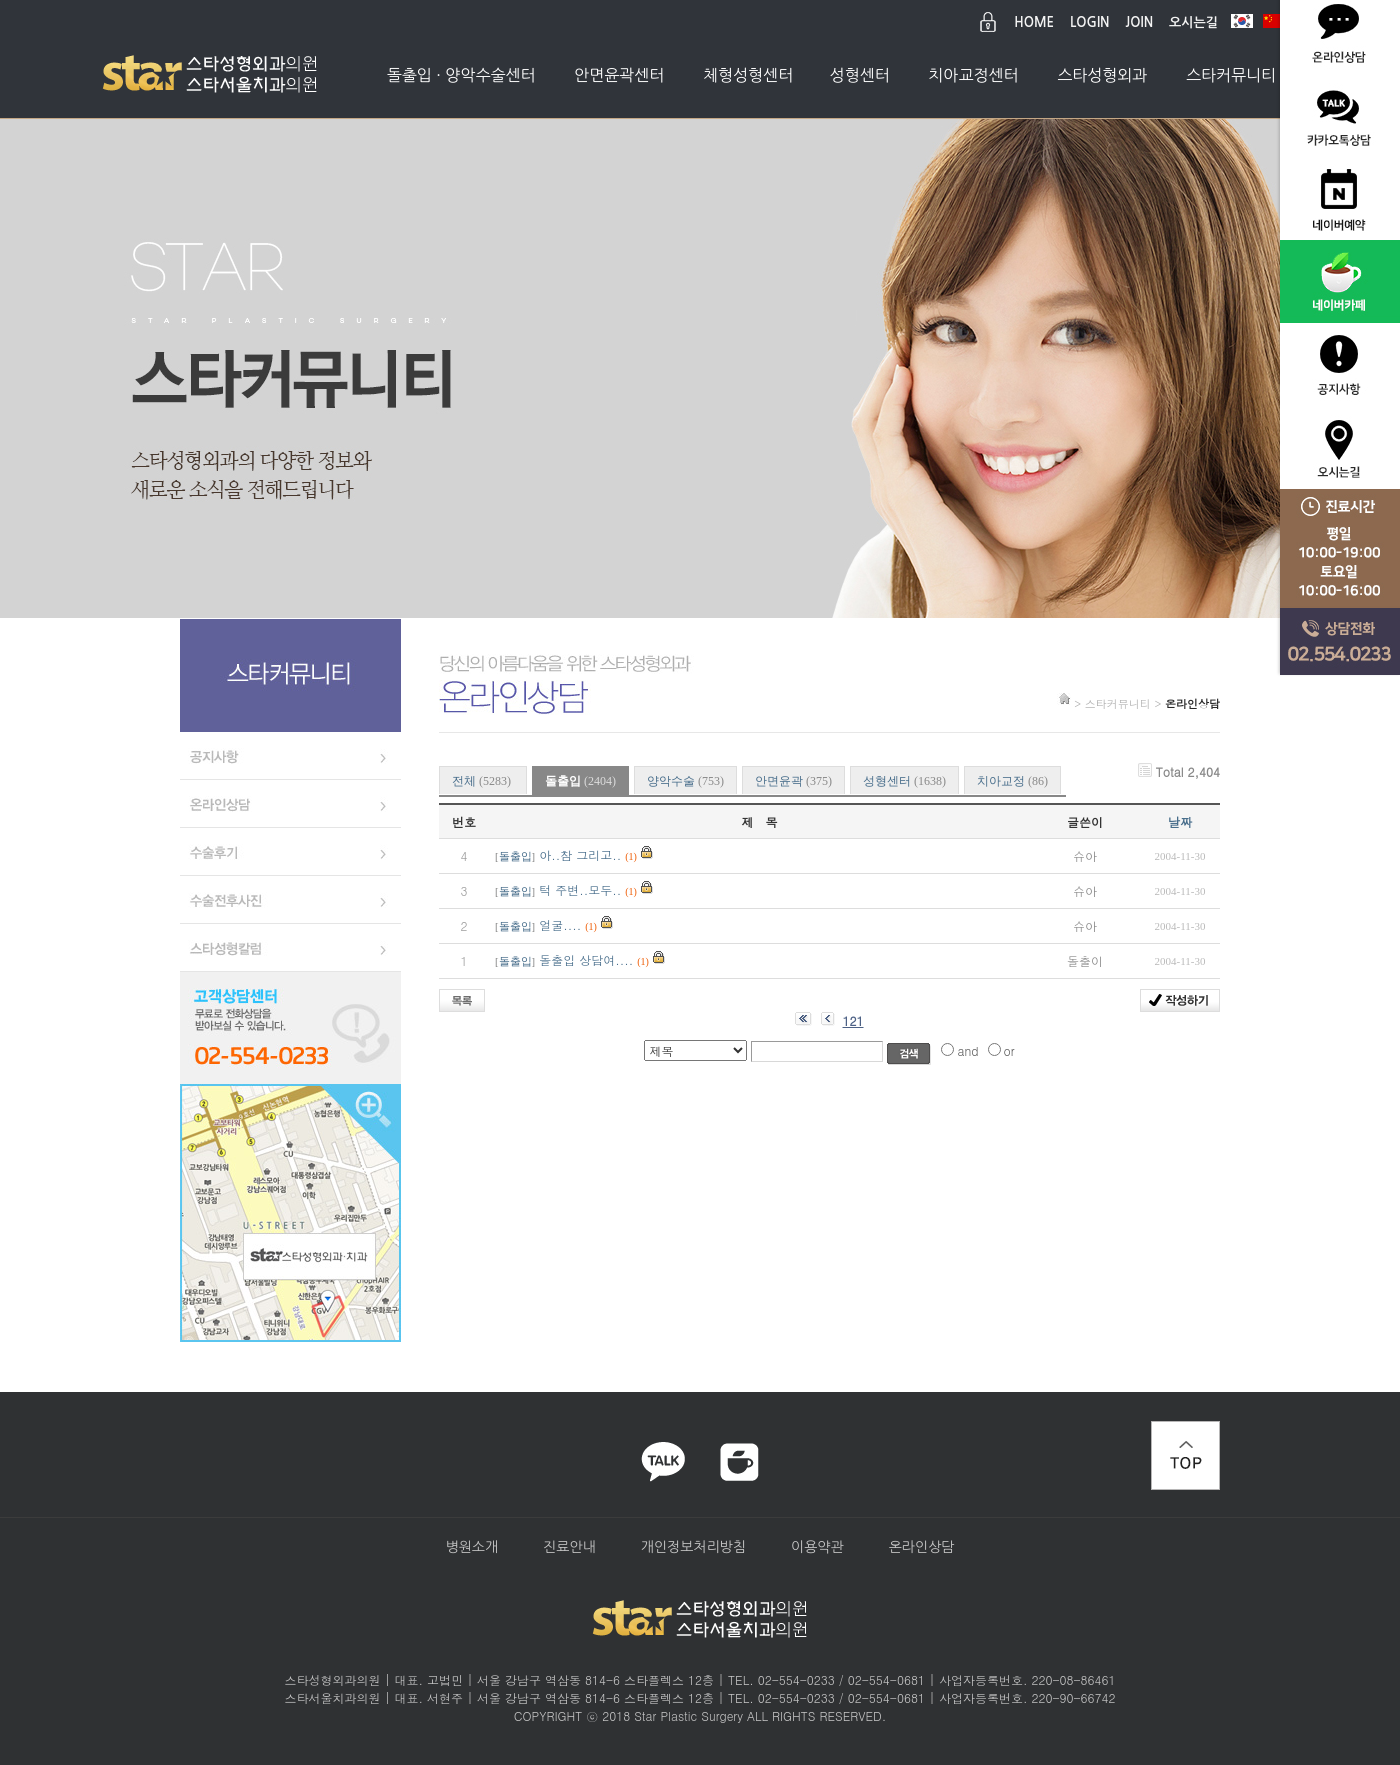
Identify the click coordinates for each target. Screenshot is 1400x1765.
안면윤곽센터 (619, 75)
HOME (1034, 22)
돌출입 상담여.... (586, 959)
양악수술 (685, 781)
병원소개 (471, 1547)
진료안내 (569, 1547)
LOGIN (1089, 22)
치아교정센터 (973, 75)
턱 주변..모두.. (580, 889)
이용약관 (817, 1547)
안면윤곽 (793, 781)
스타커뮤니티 (1231, 75)
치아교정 (1012, 781)
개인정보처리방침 (693, 1547)
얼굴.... (560, 924)
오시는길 (1193, 22)
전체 (483, 781)
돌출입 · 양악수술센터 (461, 75)
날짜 (1180, 821)
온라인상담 (922, 1547)
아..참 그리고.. (580, 854)
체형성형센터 (748, 75)
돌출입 (515, 856)
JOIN (1140, 22)
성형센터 (860, 75)
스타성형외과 (1102, 75)
